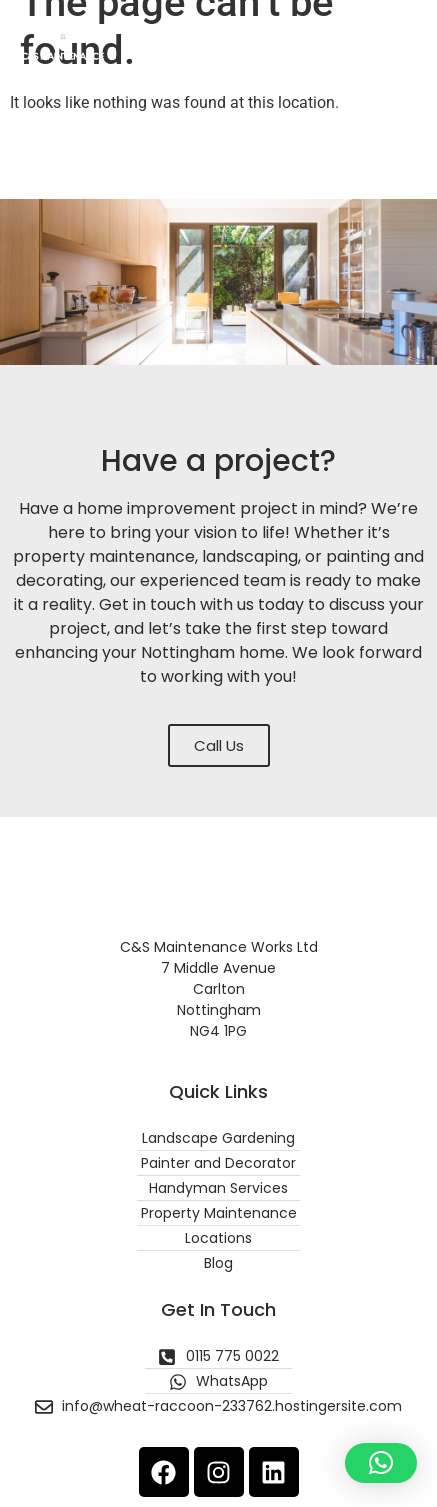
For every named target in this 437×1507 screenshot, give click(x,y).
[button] (400, 40)
